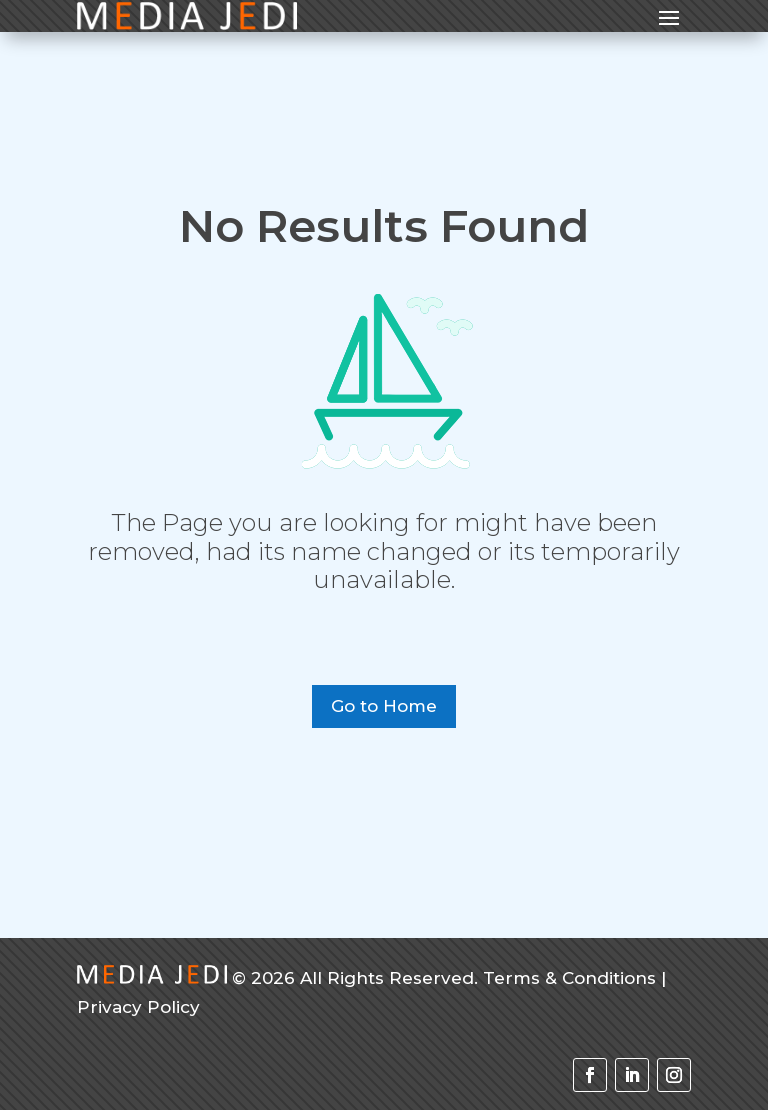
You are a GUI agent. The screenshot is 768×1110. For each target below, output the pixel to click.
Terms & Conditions (569, 978)
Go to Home (384, 706)
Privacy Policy (138, 1007)
